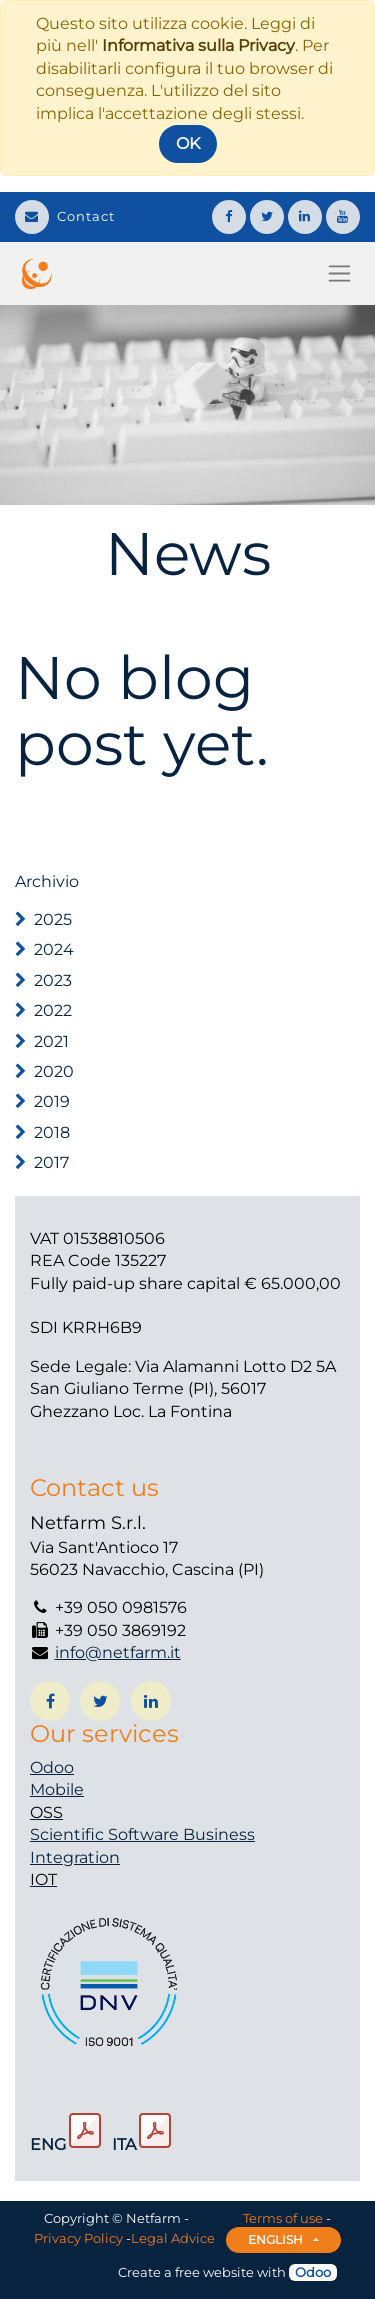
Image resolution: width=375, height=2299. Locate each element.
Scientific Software (106, 1834)
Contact (65, 216)
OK (188, 143)
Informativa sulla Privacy (198, 45)
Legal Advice (173, 2238)
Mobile (57, 1789)
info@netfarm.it (118, 1652)
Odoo (52, 1767)
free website (214, 2272)
